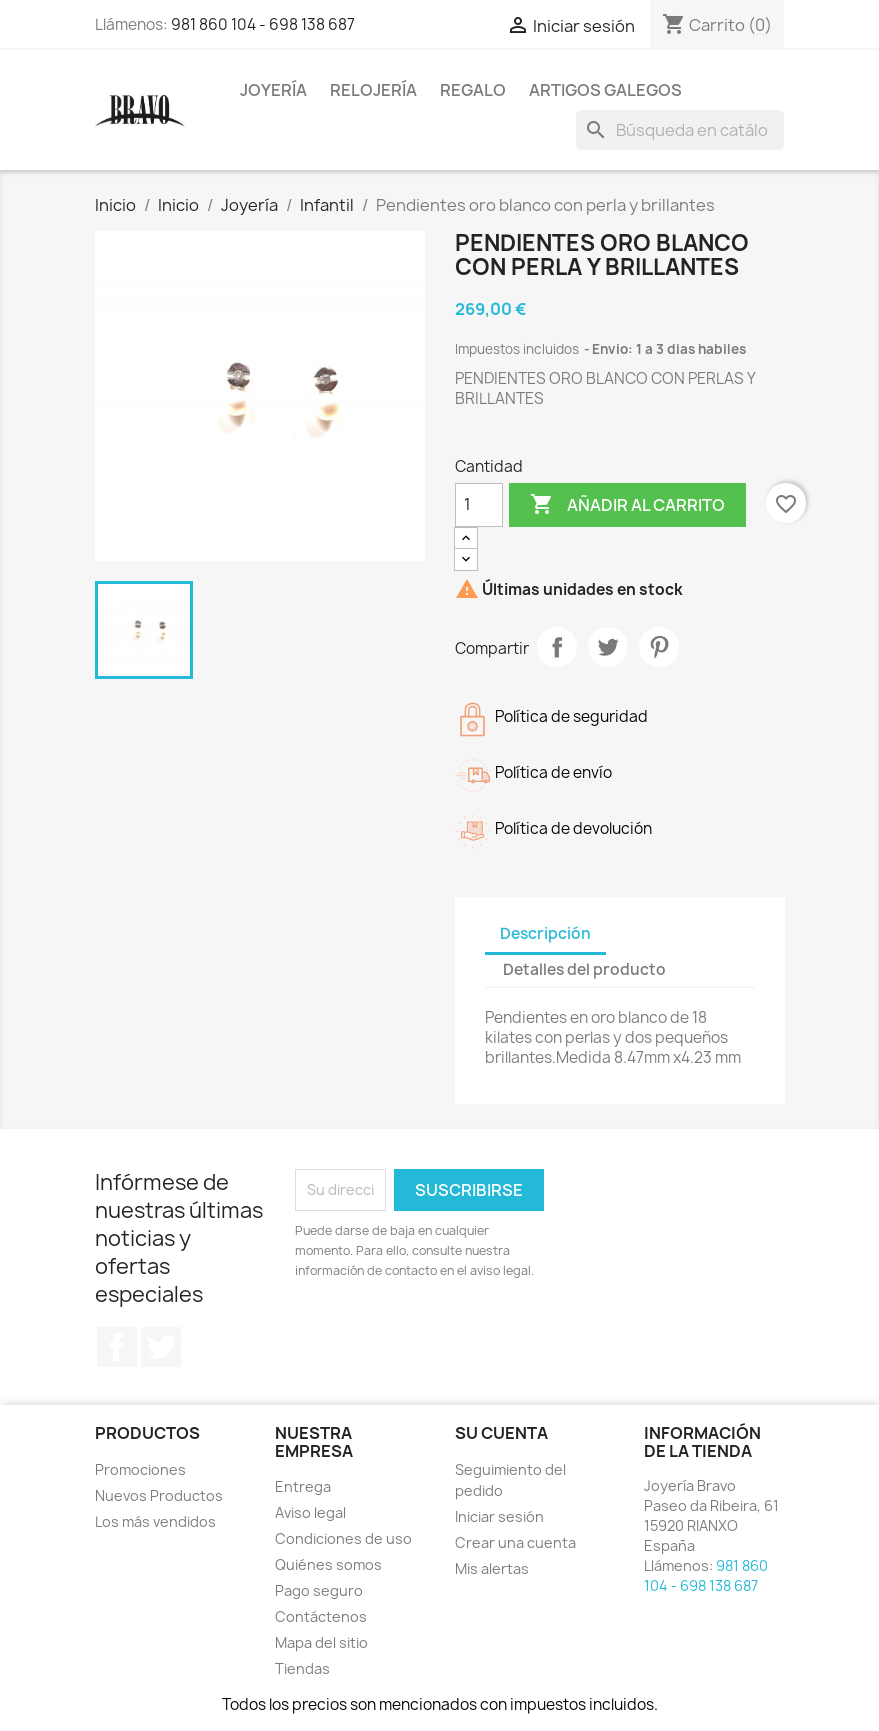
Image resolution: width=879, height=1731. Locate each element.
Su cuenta (501, 1433)
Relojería (373, 90)
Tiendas (302, 1668)
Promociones (140, 1469)
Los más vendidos (155, 1521)
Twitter (161, 1347)
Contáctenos (321, 1616)
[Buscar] (680, 130)
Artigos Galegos (605, 90)
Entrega (303, 1486)
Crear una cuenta (515, 1542)
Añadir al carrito (627, 505)
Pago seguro (319, 1590)
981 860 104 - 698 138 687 (263, 24)
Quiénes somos (328, 1564)
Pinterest (659, 647)
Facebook (117, 1347)
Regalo (473, 90)
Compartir (557, 647)
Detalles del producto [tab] (584, 969)
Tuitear (608, 647)
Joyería (273, 90)
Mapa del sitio (321, 1642)
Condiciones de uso (343, 1538)
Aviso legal (310, 1512)
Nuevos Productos (159, 1495)
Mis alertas (492, 1568)
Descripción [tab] (545, 933)
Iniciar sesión (499, 1516)
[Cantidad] (479, 505)
